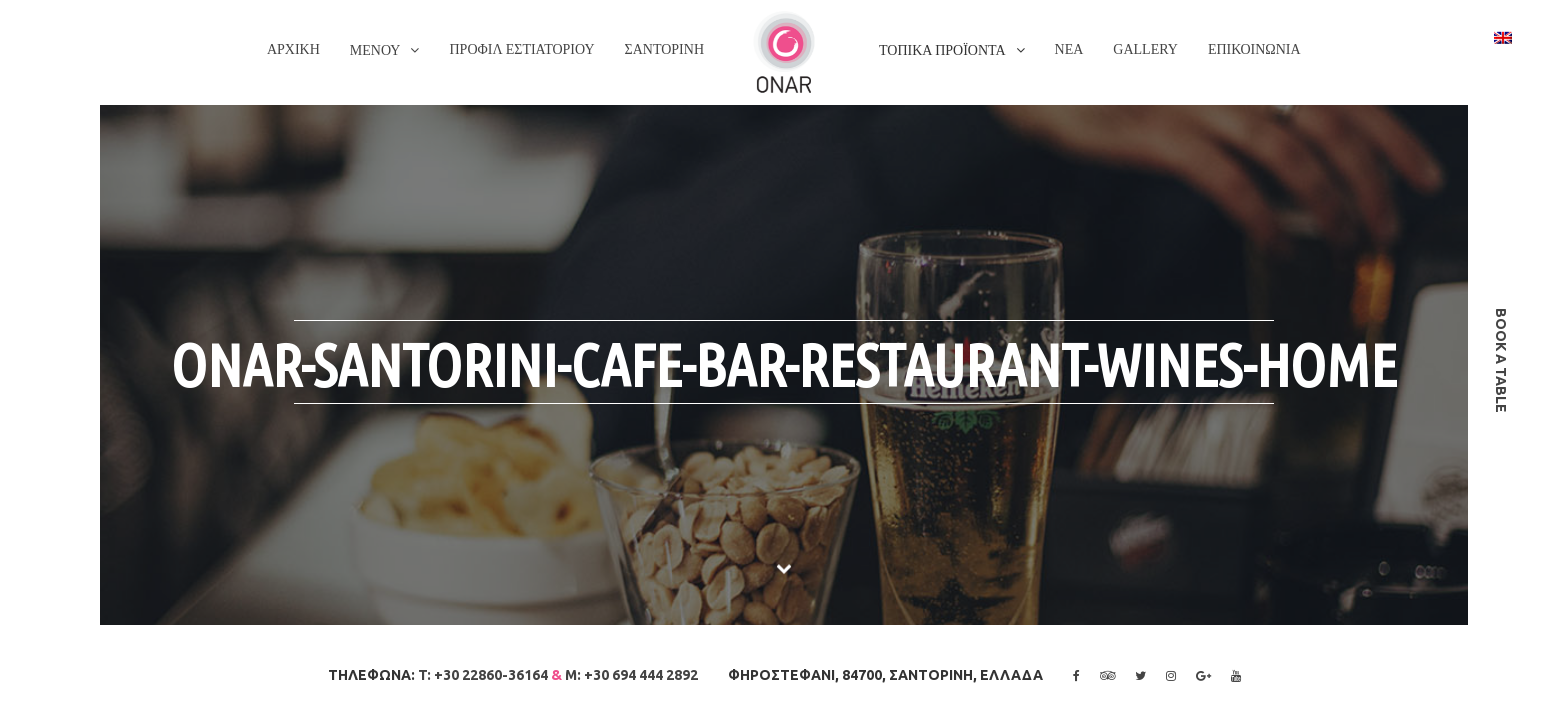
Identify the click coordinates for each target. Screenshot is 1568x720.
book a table (1501, 360)
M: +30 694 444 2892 (631, 675)
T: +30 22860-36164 (483, 675)
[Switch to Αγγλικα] (1503, 37)
